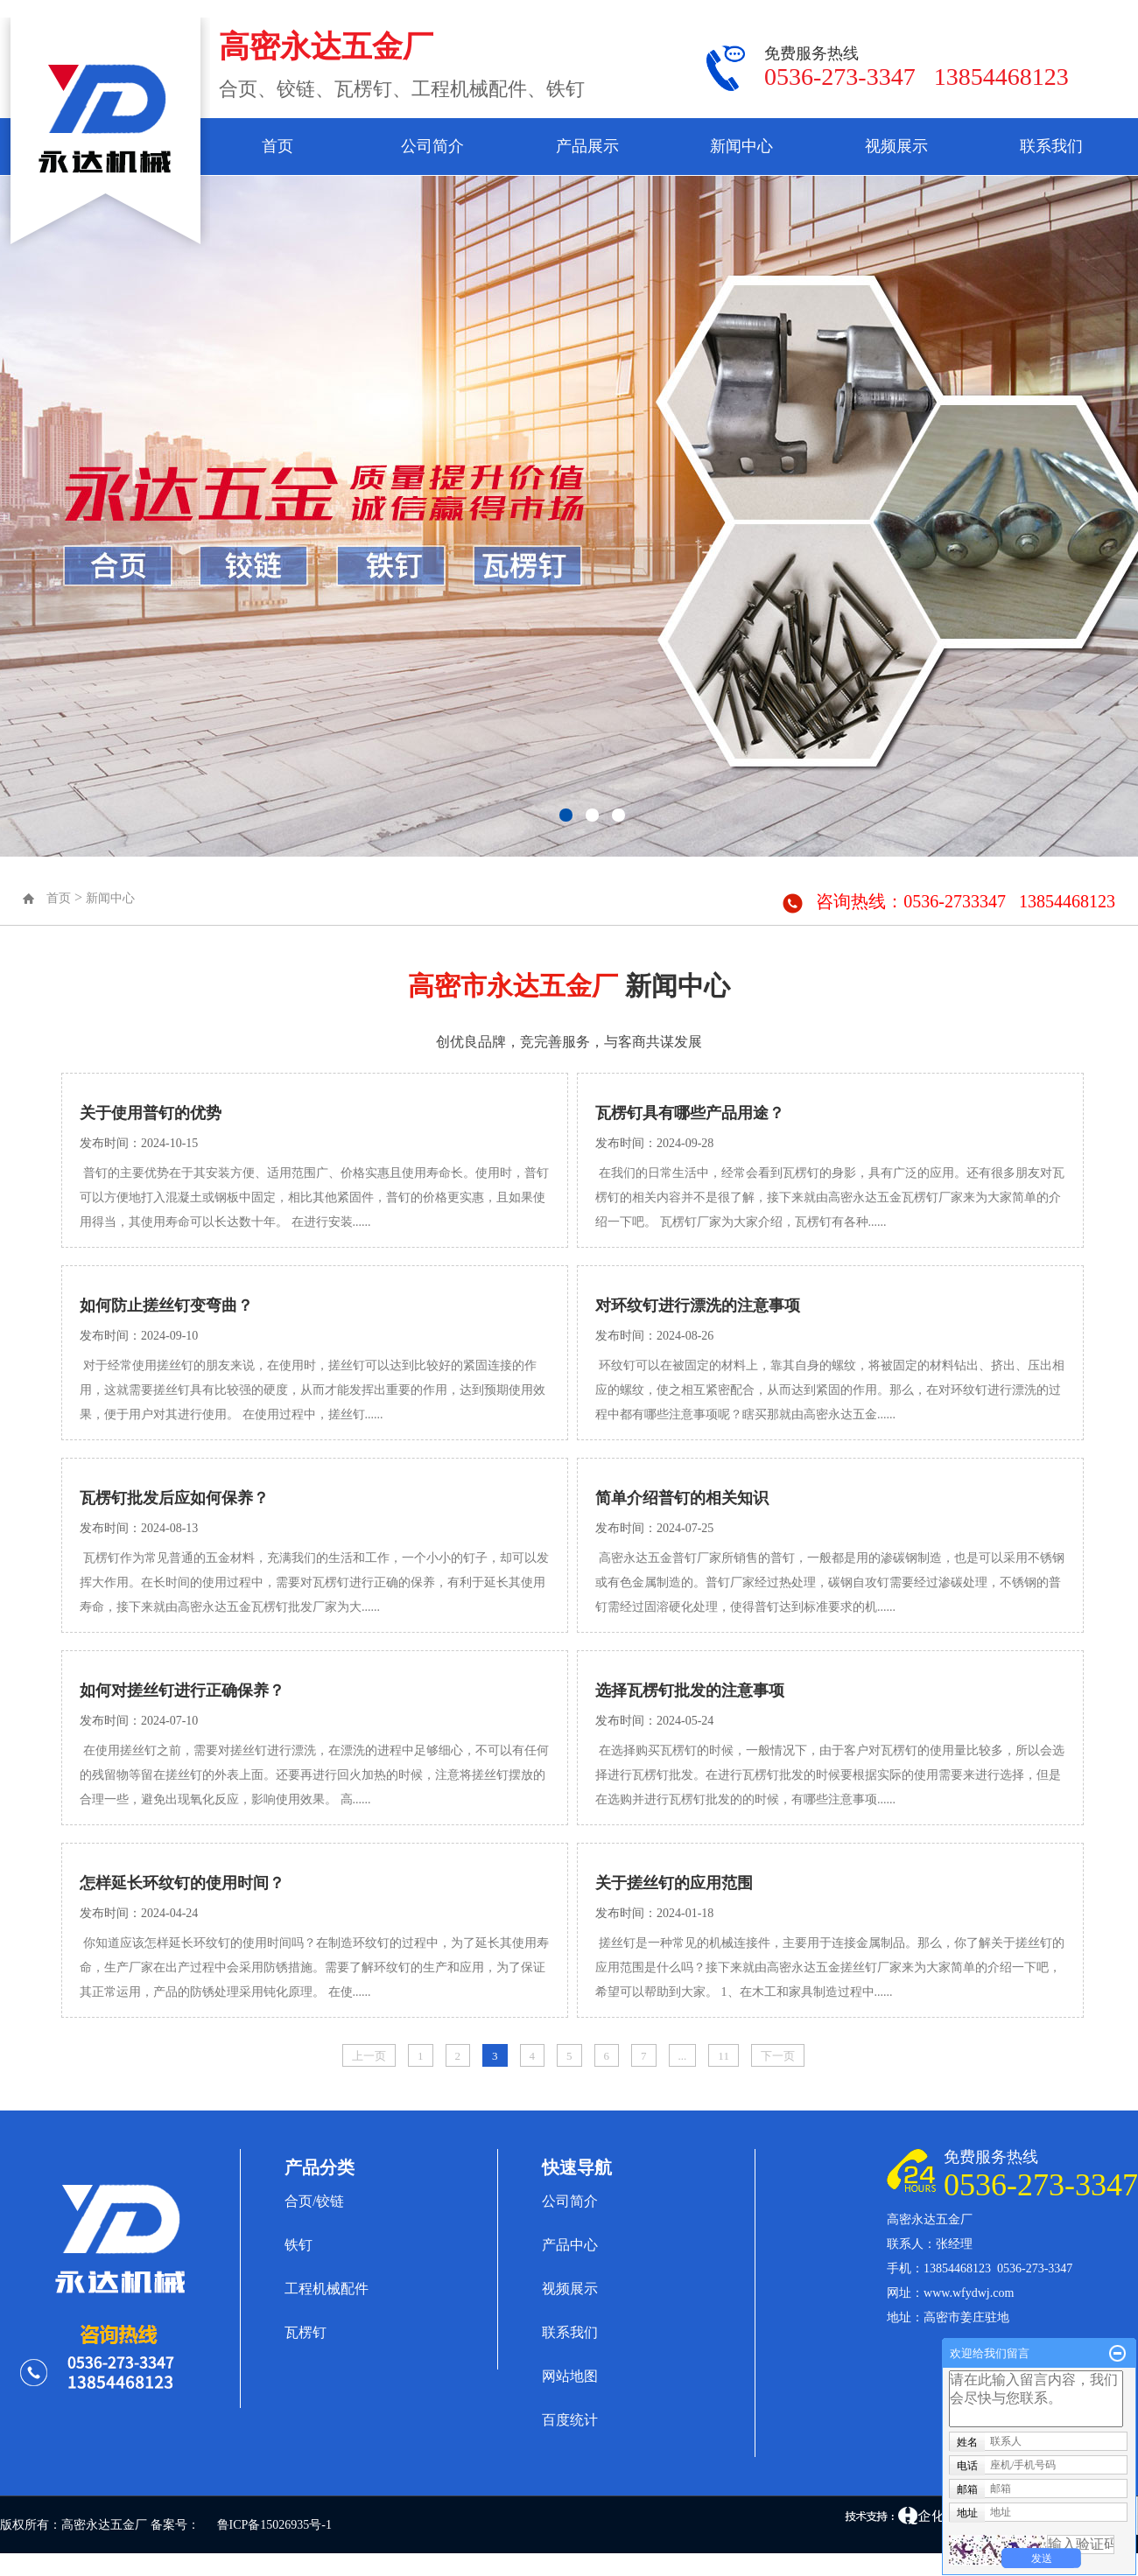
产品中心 (570, 2244)
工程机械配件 (326, 2288)
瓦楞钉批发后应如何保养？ (174, 1498)
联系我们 (1051, 146)
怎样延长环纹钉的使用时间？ (182, 1883)
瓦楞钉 (305, 2332)
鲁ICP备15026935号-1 (274, 2524)
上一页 (369, 2055)
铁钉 (298, 2244)
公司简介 (432, 146)
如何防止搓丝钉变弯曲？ (166, 1305)
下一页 (778, 2055)
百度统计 (570, 2419)
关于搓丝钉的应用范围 (674, 1883)
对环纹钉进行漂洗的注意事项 (697, 1305)
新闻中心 (741, 146)
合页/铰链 (314, 2201)
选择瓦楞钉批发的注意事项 (689, 1690)
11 (723, 2055)
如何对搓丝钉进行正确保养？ (182, 1690)
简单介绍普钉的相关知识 (682, 1498)
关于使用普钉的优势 (150, 1113)
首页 (277, 146)
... (682, 2055)
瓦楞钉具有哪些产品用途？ (689, 1113)
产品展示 (587, 146)
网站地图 (570, 2376)
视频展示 (896, 146)
